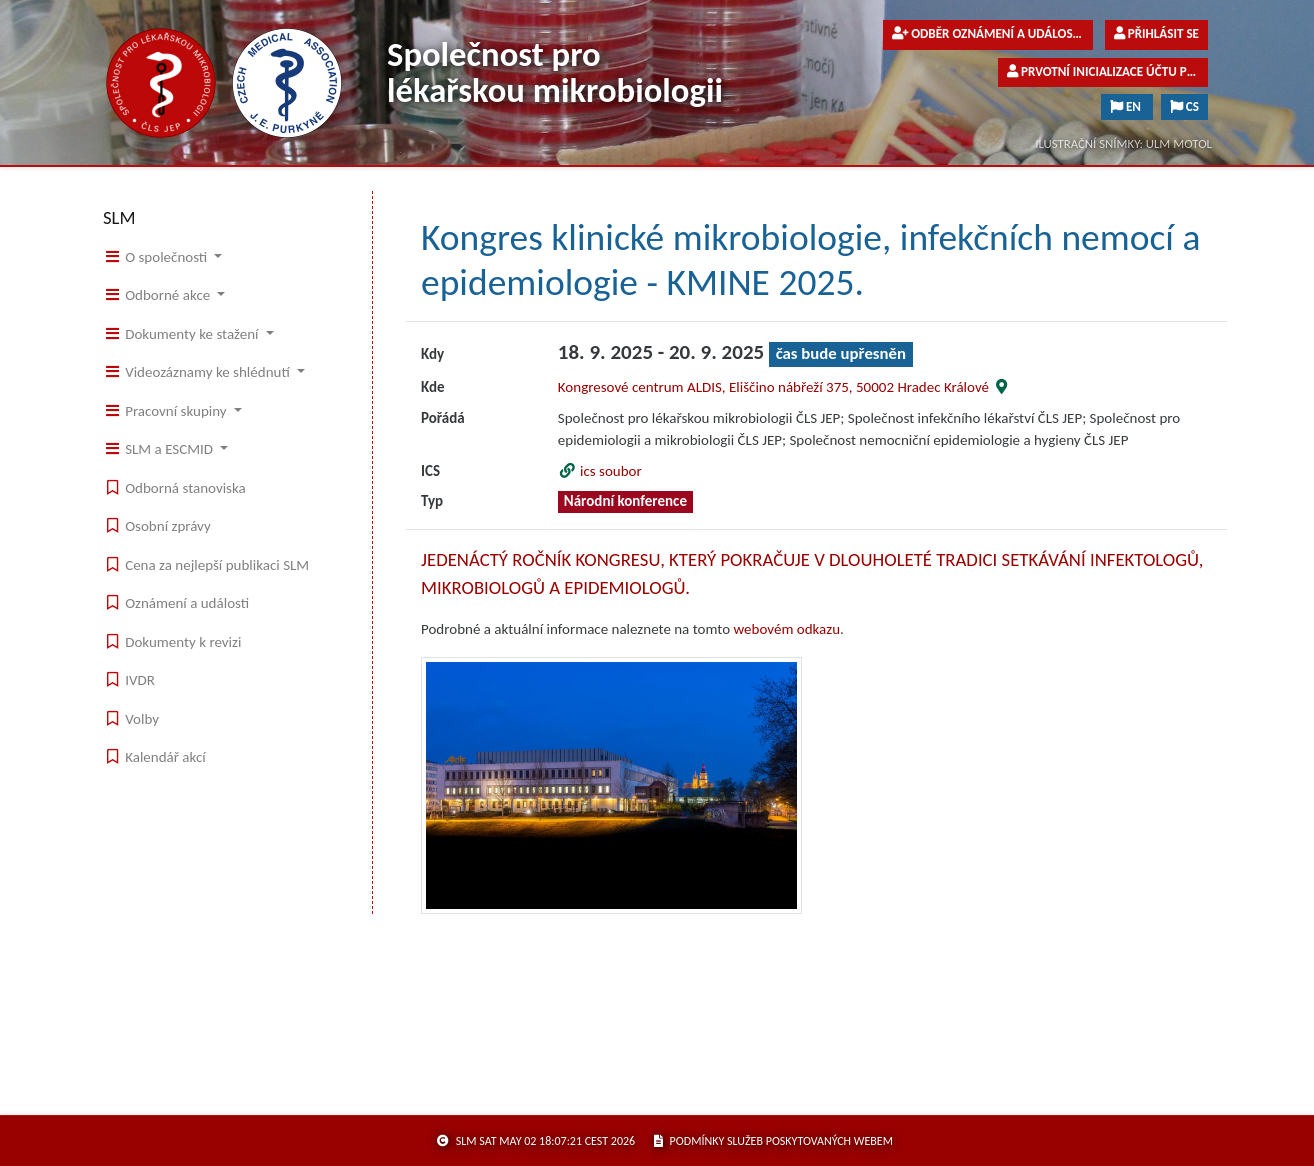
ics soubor (600, 471)
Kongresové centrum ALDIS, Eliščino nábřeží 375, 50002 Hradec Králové (784, 387)
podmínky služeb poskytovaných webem (773, 1141)
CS (1184, 107)
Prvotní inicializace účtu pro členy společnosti (1107, 72)
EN (1127, 107)
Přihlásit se (1156, 34)
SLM (119, 217)
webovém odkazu (787, 629)
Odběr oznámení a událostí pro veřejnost (992, 34)
